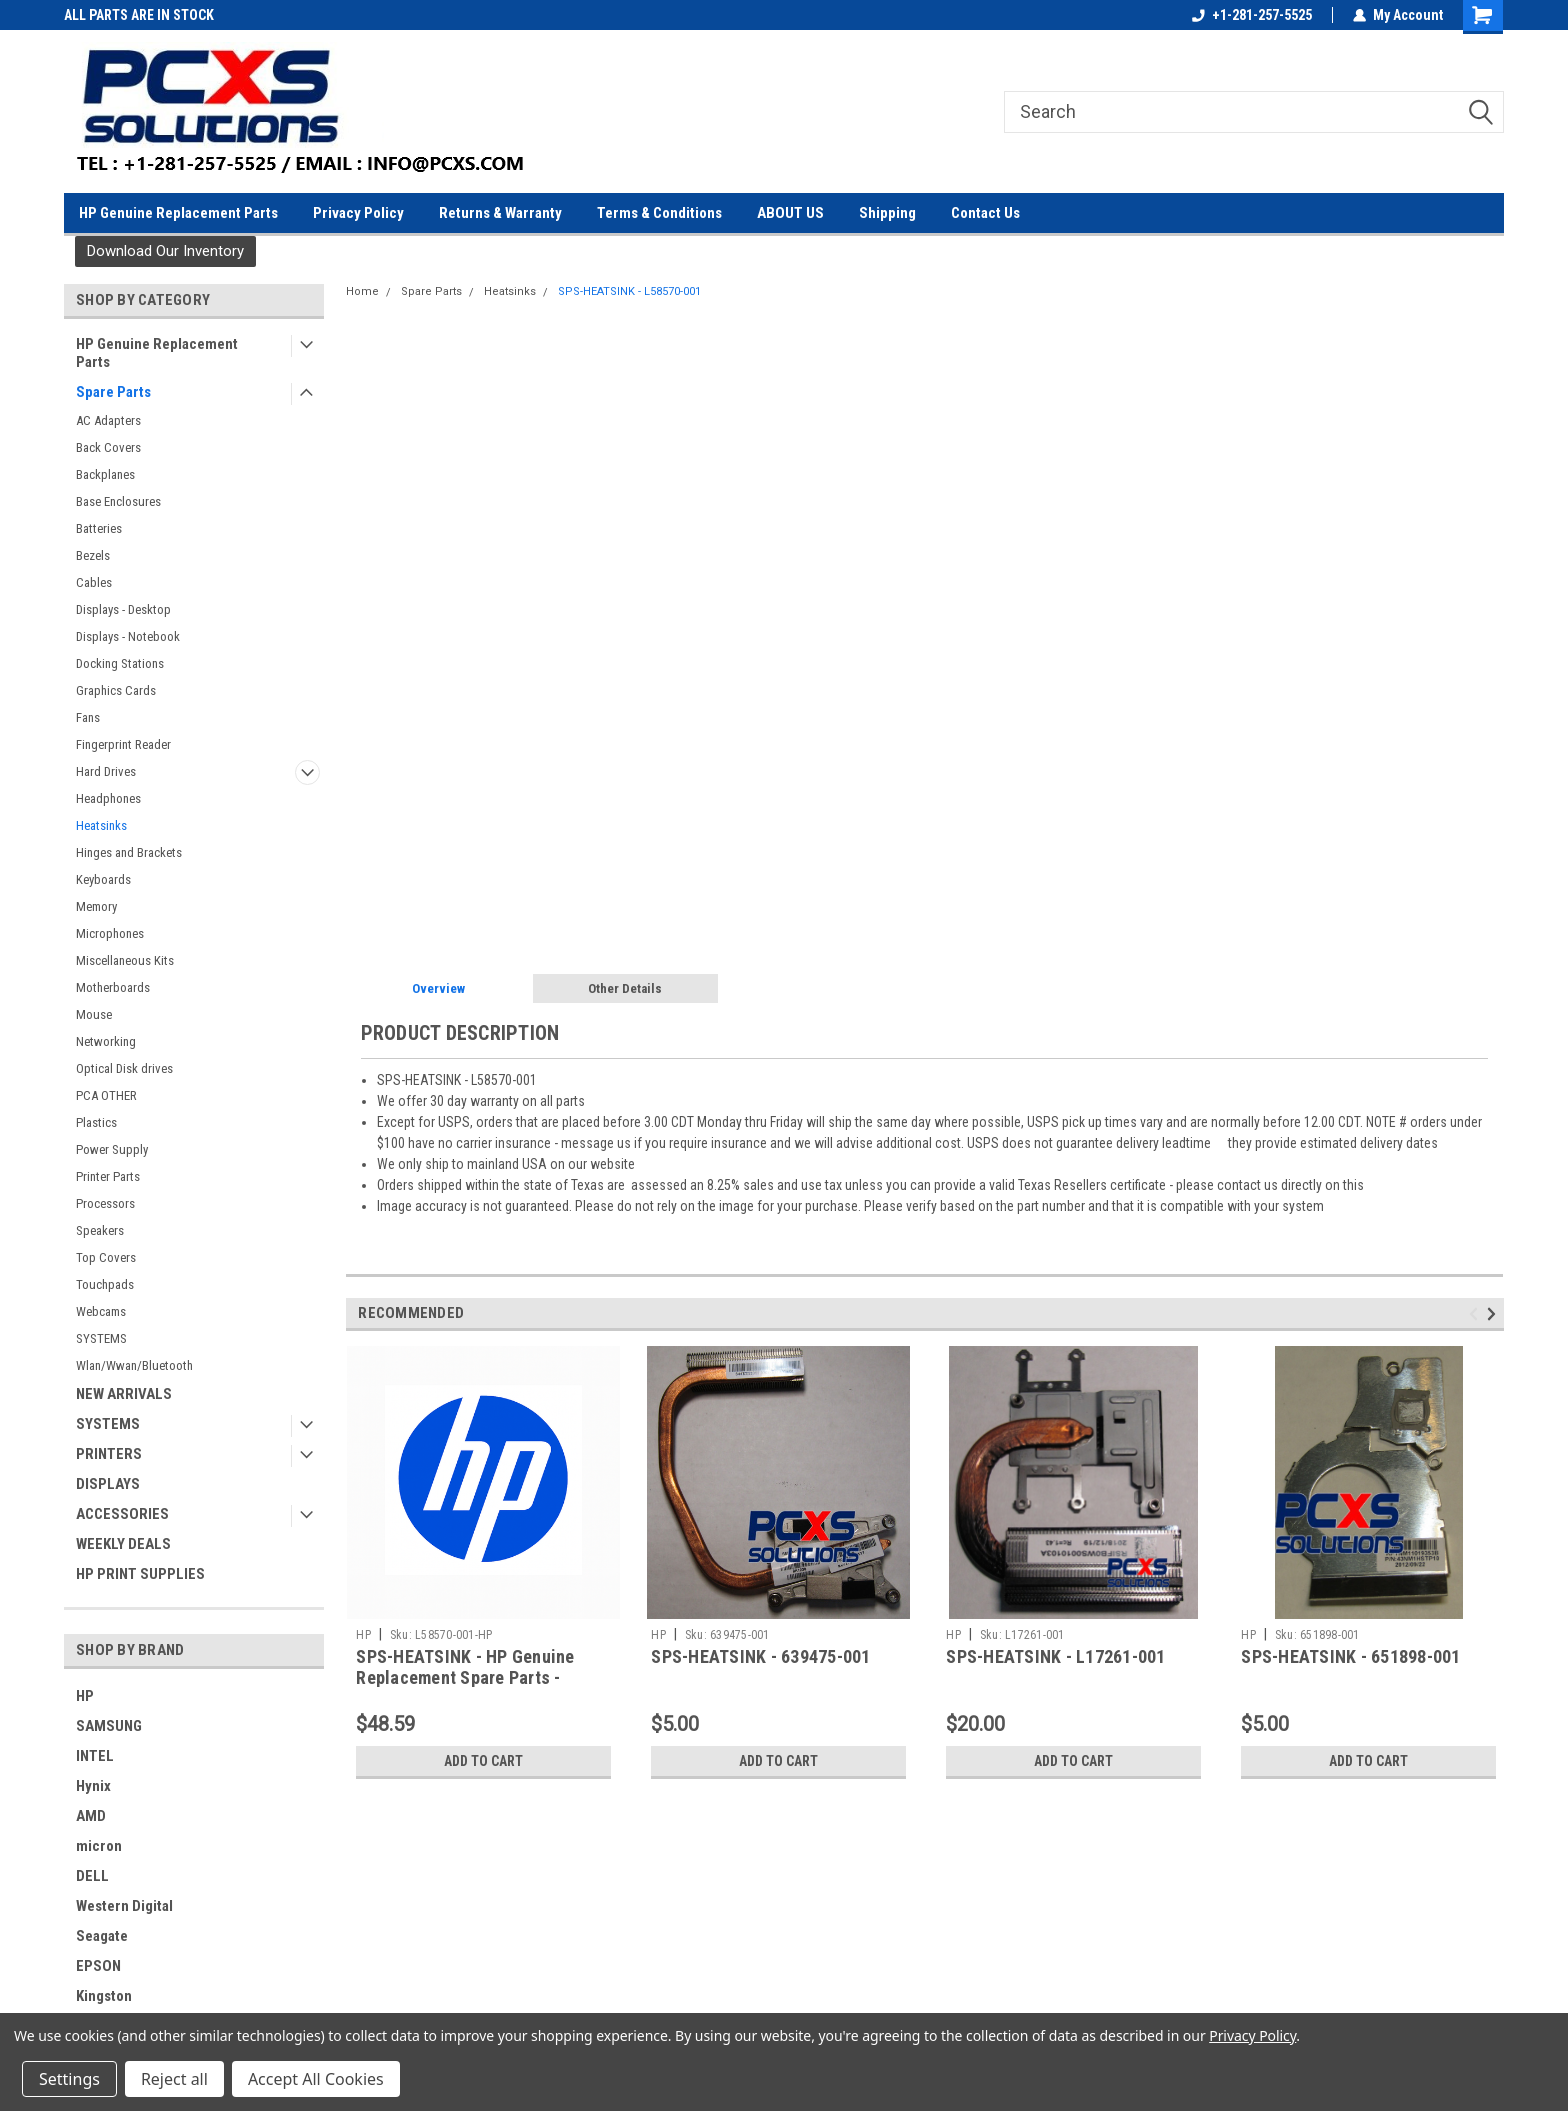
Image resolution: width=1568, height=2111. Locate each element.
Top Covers (106, 1257)
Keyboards (103, 879)
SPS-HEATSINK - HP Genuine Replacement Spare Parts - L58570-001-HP (465, 1677)
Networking (106, 1041)
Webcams (101, 1311)
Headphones (108, 798)
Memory (96, 906)
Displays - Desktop (123, 609)
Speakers (100, 1230)
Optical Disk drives (124, 1068)
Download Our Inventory (165, 251)
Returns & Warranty (500, 213)
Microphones (110, 933)
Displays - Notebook (128, 636)
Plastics (96, 1122)
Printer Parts (108, 1176)
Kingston (104, 1996)
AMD (91, 1816)
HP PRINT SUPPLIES (140, 1574)
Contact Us (985, 213)
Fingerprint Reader (123, 744)
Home (362, 291)
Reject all (174, 2079)
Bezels (93, 555)
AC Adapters (108, 420)
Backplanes (105, 474)
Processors (105, 1203)
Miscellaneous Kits (125, 960)
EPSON (98, 1966)
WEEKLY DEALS (123, 1544)
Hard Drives (106, 771)
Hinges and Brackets (129, 852)
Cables (94, 582)
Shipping (887, 213)
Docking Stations (120, 663)
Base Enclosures (118, 501)
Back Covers (108, 447)
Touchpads (105, 1284)
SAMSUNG (109, 1726)
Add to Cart (483, 1761)
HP (85, 1696)
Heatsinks (101, 825)
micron (99, 1846)
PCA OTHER (106, 1095)
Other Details (625, 988)
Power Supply (112, 1149)
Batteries (99, 528)
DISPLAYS (108, 1484)
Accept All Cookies (316, 2079)
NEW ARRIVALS (124, 1394)
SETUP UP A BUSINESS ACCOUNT (158, 15)
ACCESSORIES (122, 1514)
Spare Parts (113, 392)
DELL (92, 1876)
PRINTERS (109, 1454)
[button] (165, 251)
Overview (438, 988)
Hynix (93, 1786)
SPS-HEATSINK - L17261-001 (1055, 1656)
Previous (1476, 1314)
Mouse (94, 1014)
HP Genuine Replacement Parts (178, 213)
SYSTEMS (101, 1338)
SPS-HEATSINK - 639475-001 (760, 1656)
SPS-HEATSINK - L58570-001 (629, 291)
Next (1494, 1314)
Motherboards (113, 987)
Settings (69, 2079)
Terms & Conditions (659, 213)
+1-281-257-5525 (1252, 15)
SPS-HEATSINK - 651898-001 (1350, 1656)
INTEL (95, 1756)
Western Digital (124, 1906)
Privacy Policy (358, 213)
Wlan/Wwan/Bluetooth (134, 1365)
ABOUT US (790, 213)
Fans (88, 717)
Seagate (102, 1936)
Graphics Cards (116, 690)
